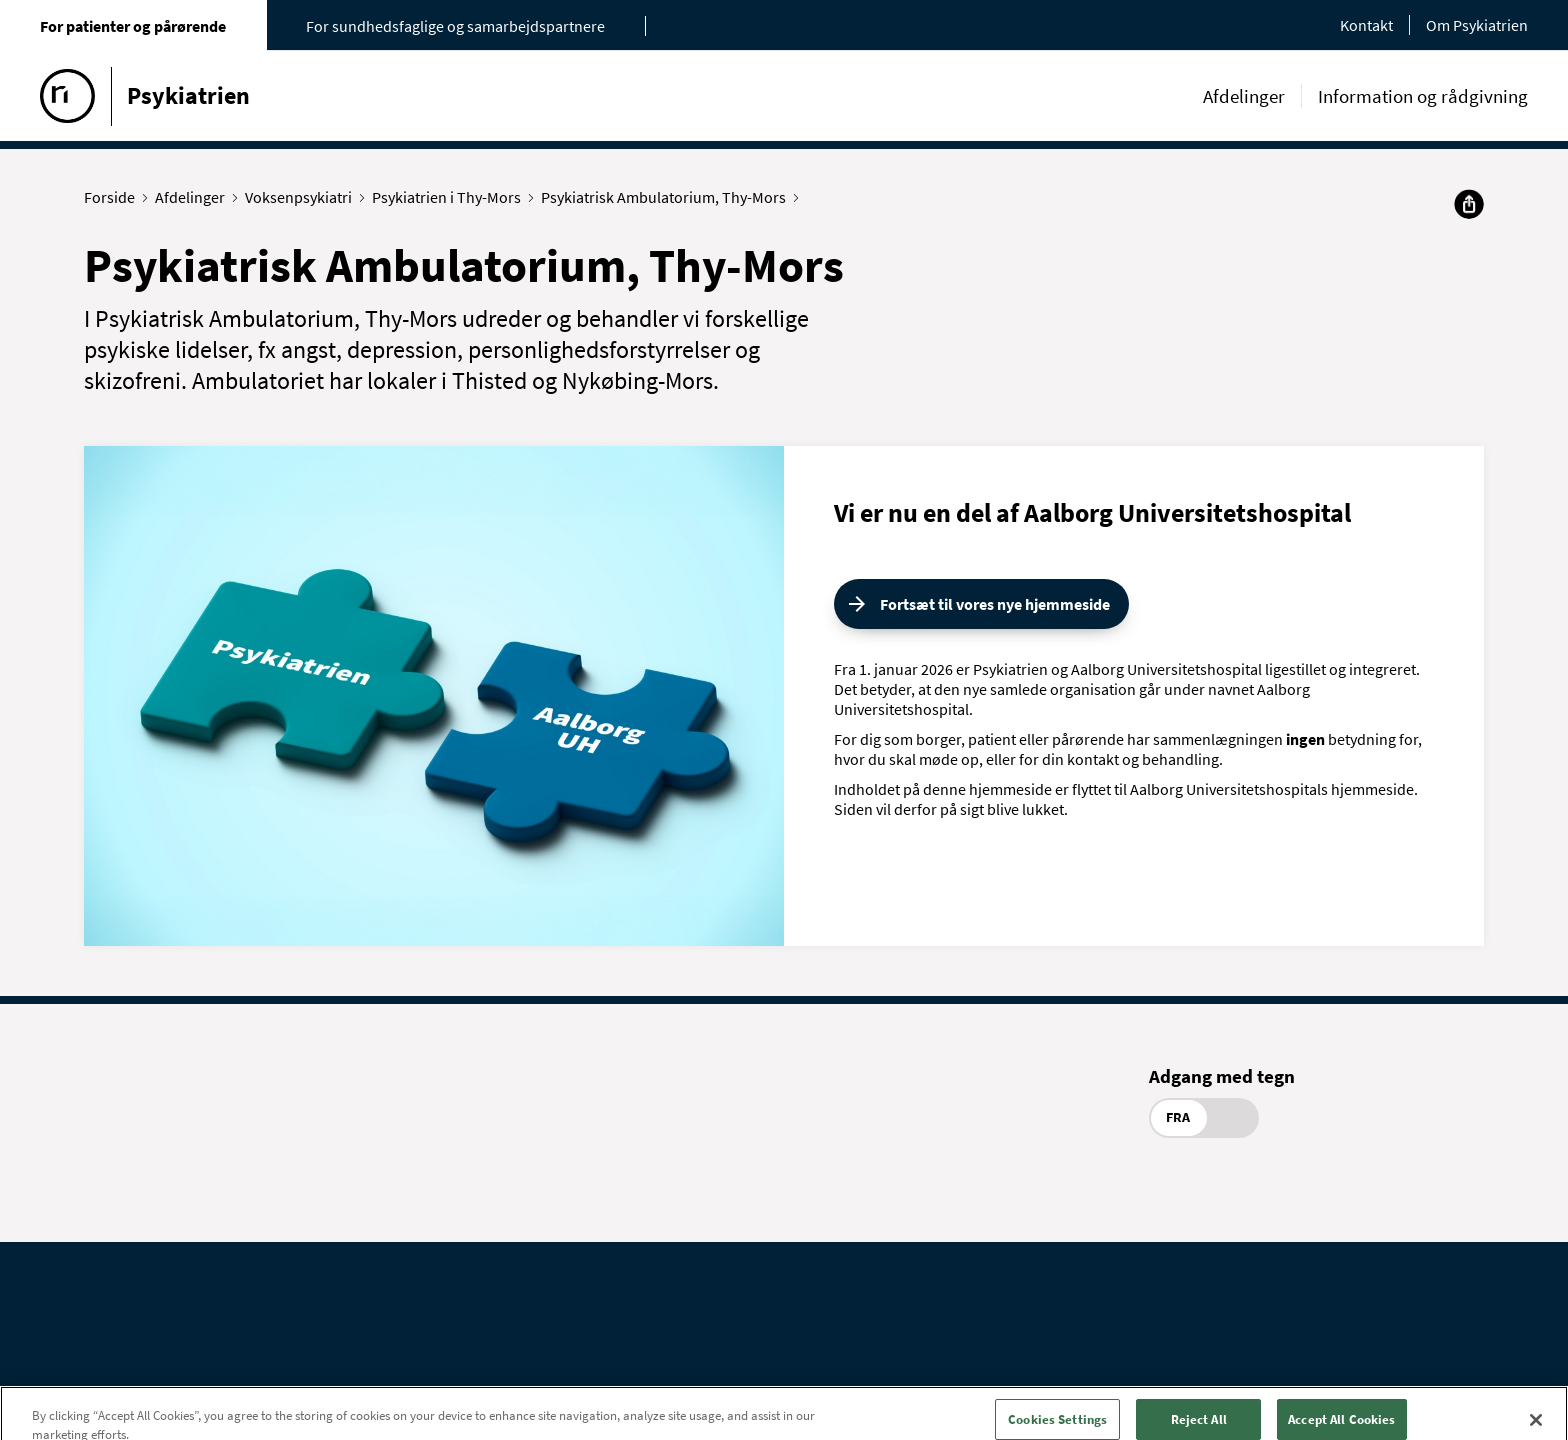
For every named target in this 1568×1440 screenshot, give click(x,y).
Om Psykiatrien (1477, 25)
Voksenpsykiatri (303, 197)
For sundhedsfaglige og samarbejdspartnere (455, 26)
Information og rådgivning (1423, 96)
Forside (114, 197)
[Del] (1469, 204)
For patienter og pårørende (133, 26)
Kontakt (1366, 25)
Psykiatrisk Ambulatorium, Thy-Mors (668, 197)
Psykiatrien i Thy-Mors (451, 197)
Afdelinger (1244, 96)
